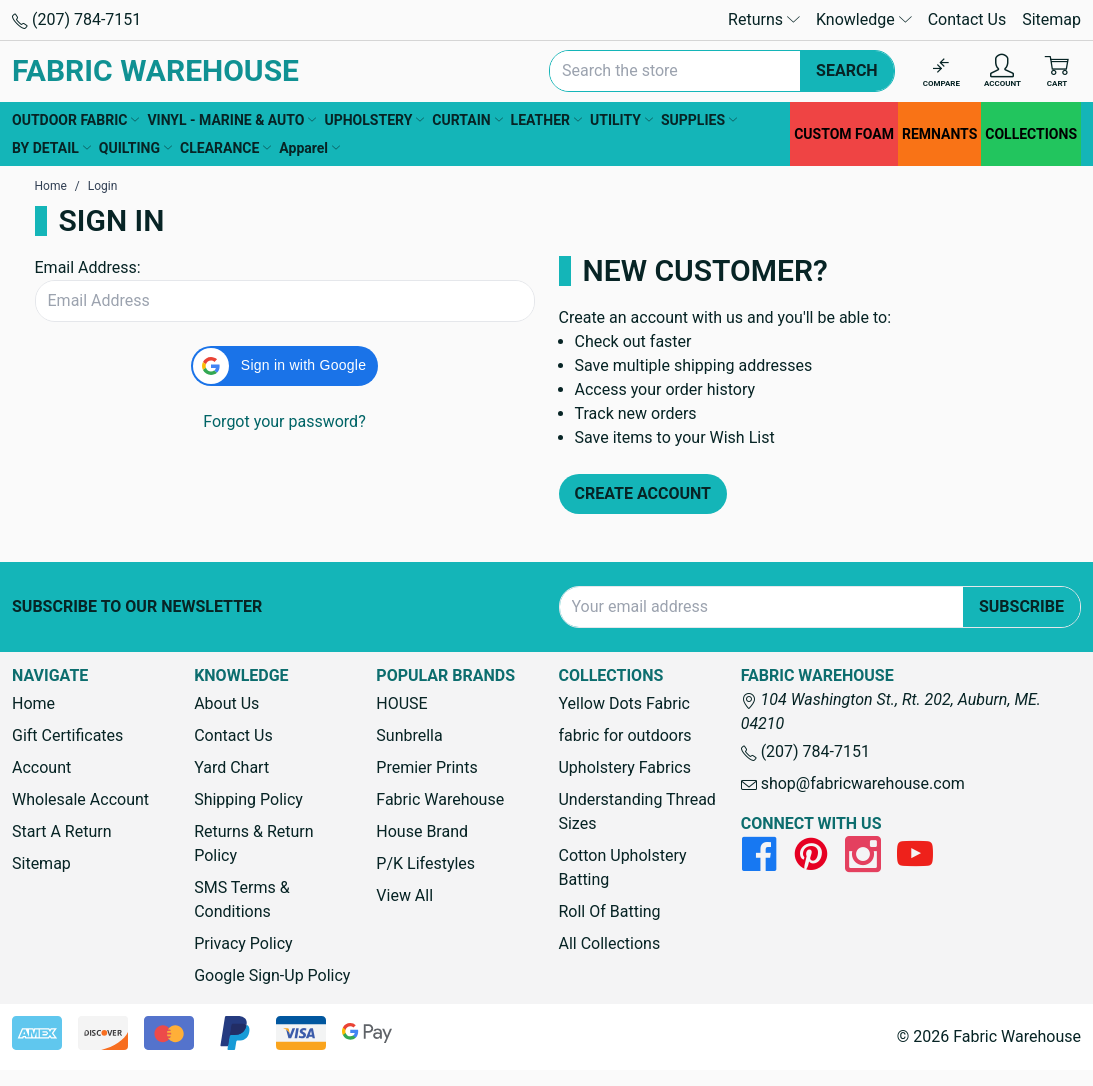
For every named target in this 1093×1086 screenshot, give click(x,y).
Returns (764, 19)
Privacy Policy (243, 943)
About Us (226, 703)
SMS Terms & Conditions (242, 899)
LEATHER (546, 120)
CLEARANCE (225, 148)
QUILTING (135, 148)
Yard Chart (231, 767)
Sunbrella (409, 735)
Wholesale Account (80, 799)
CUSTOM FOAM (844, 134)
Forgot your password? (284, 421)
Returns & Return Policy (253, 843)
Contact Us (967, 19)
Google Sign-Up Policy (272, 975)
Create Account (643, 493)
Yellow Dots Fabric (624, 703)
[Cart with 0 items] (1057, 71)
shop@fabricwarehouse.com (853, 783)
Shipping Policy (248, 799)
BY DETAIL (51, 148)
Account (41, 767)
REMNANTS (939, 134)
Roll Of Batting (609, 911)
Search (847, 70)
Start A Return (62, 831)
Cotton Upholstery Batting (622, 867)
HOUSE (401, 703)
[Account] (1002, 71)
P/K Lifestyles (425, 863)
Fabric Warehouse (440, 799)
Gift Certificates (67, 735)
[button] (284, 366)
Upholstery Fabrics (624, 767)
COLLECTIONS (1031, 134)
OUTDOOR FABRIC (75, 120)
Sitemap (1051, 19)
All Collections (609, 943)
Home (33, 703)
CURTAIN (467, 120)
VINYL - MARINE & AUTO (231, 120)
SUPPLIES (699, 120)
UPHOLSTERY (374, 120)
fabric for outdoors (624, 735)
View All (404, 895)
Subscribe (1021, 606)
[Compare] (941, 71)
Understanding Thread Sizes (636, 811)
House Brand (422, 831)
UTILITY (621, 120)
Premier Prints (426, 767)
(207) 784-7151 (76, 19)
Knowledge (864, 19)
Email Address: (88, 267)
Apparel (309, 148)
